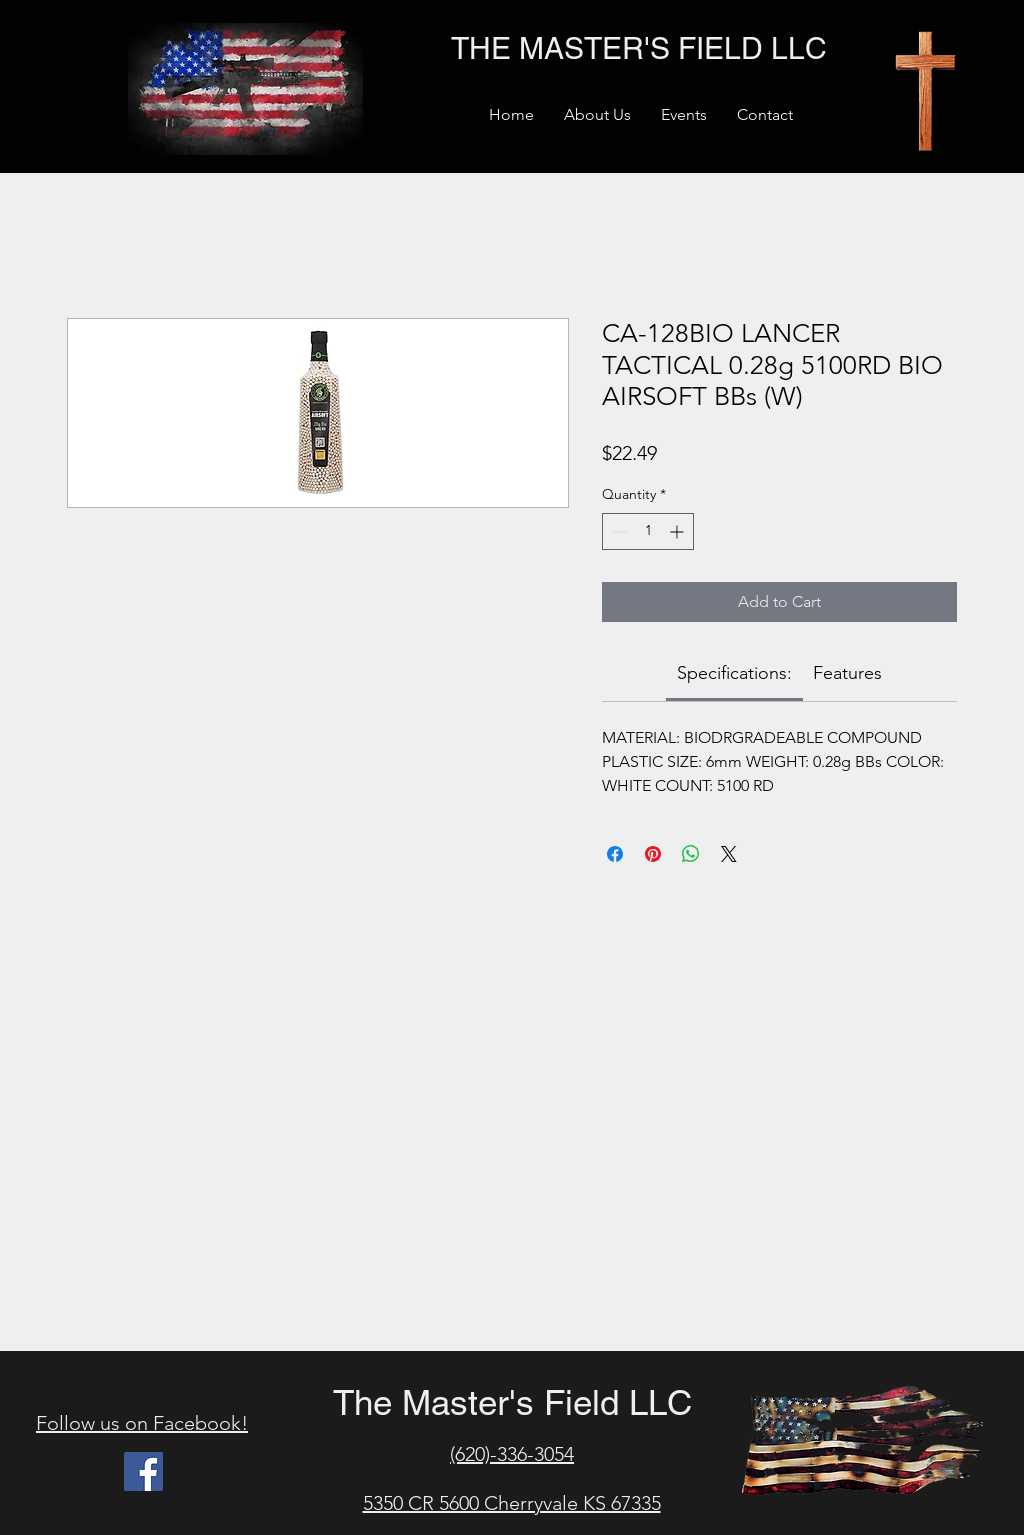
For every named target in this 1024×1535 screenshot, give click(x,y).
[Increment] (678, 531)
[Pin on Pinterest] (653, 854)
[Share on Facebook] (615, 854)
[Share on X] (729, 854)
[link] (734, 673)
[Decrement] (617, 531)
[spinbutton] (648, 531)
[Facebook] (143, 1471)
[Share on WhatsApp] (691, 854)
